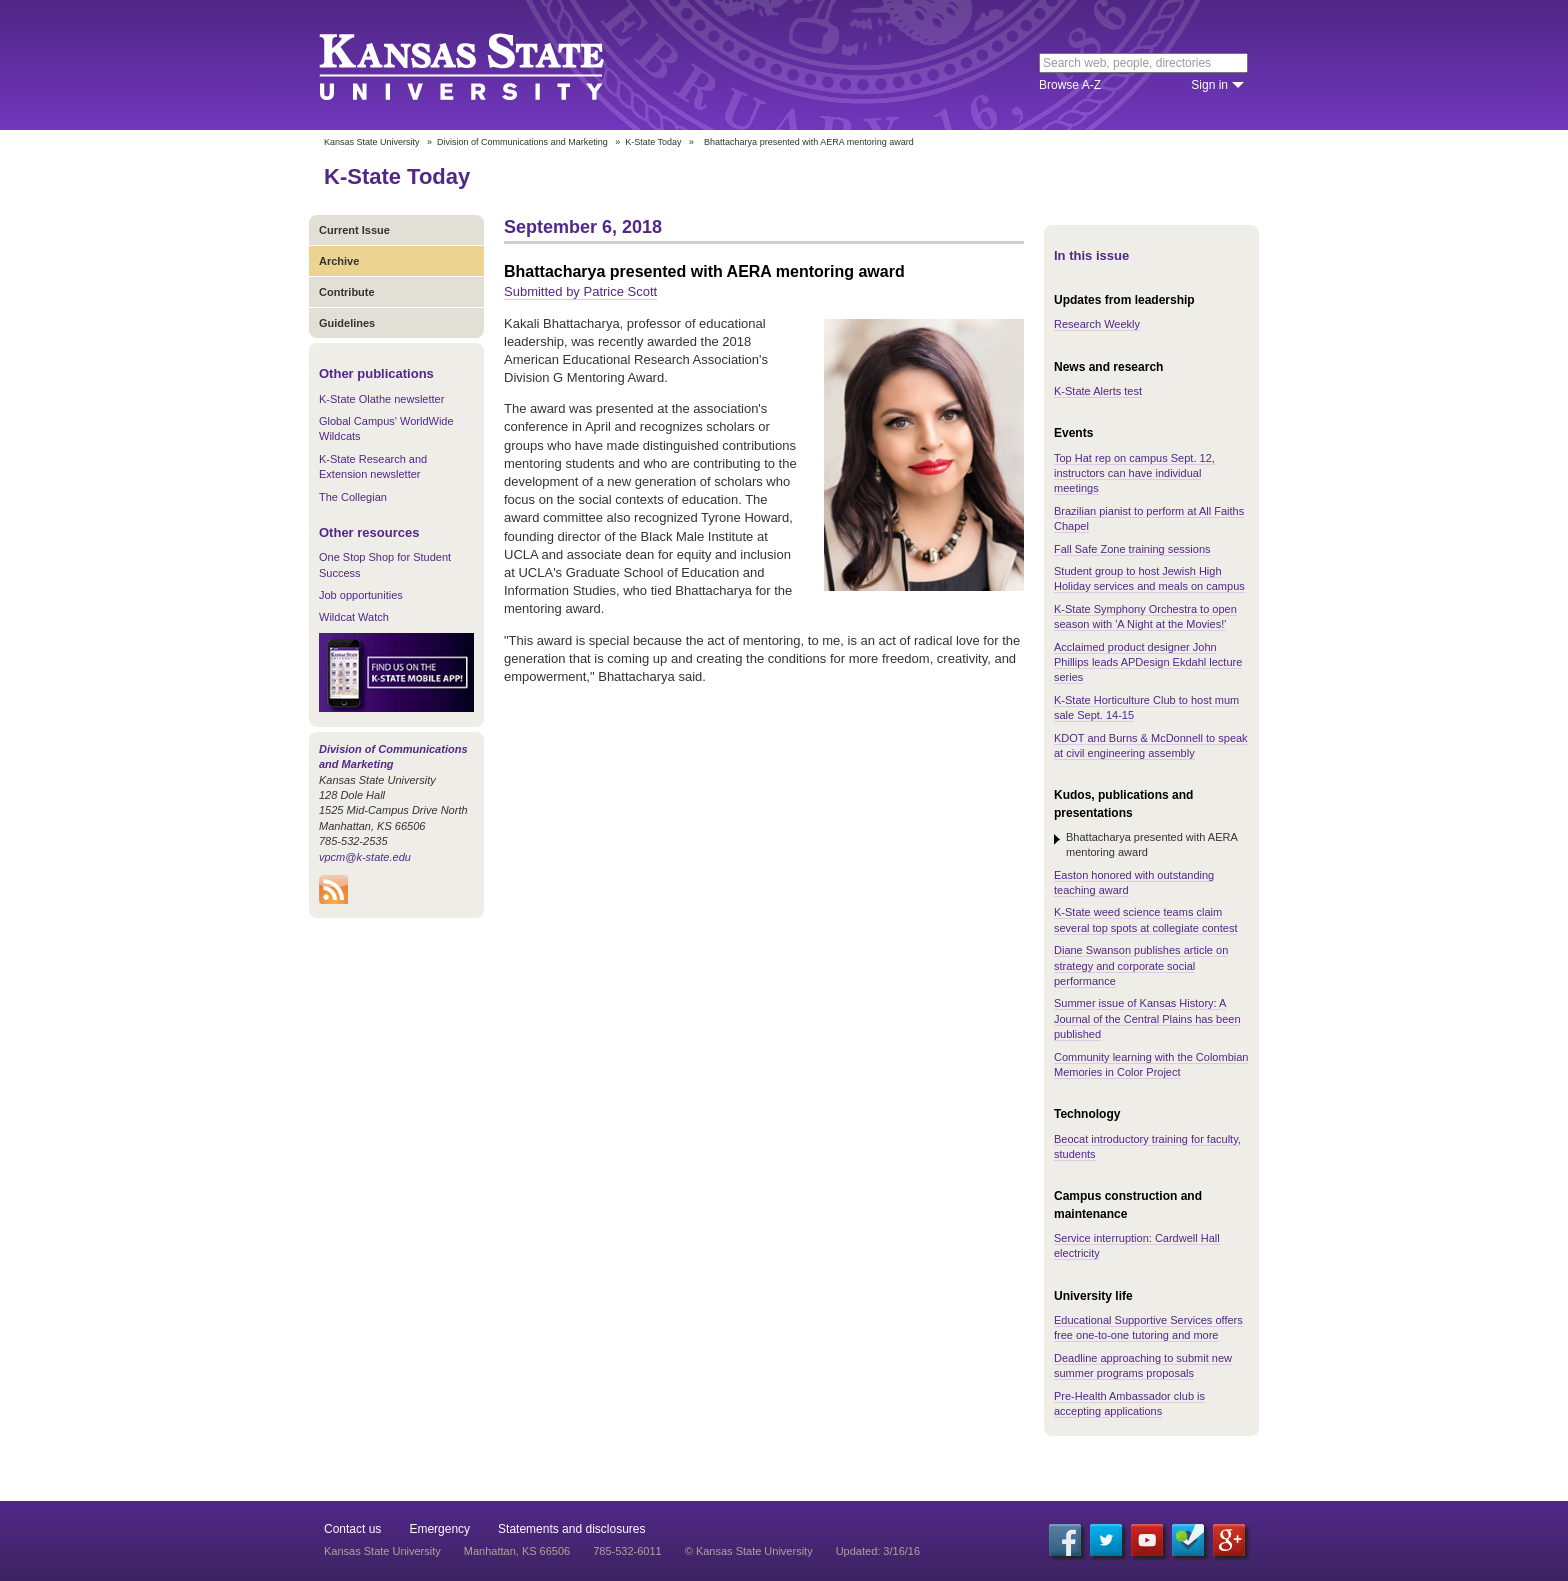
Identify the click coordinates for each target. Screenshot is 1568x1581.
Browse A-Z (1070, 85)
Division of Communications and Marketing (522, 142)
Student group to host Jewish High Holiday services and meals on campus (1149, 578)
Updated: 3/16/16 (878, 1551)
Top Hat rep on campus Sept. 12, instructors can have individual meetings (1134, 473)
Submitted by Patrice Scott (580, 291)
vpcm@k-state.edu (365, 857)
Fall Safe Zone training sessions (1132, 549)
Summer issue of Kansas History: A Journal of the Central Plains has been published (1147, 1018)
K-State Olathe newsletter (381, 399)
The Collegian (353, 497)
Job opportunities (361, 595)
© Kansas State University (749, 1551)
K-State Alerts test (1098, 391)
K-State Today (653, 142)
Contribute (347, 292)
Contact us (352, 1529)
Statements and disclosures (571, 1529)
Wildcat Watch (354, 617)
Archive (339, 261)
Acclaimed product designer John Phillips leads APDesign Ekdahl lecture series (1148, 662)
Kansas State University (486, 65)
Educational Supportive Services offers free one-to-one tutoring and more (1148, 1327)
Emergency (439, 1529)
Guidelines (347, 323)
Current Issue (354, 230)
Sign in (1209, 85)
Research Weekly (1097, 324)
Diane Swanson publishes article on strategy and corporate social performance (1141, 965)
